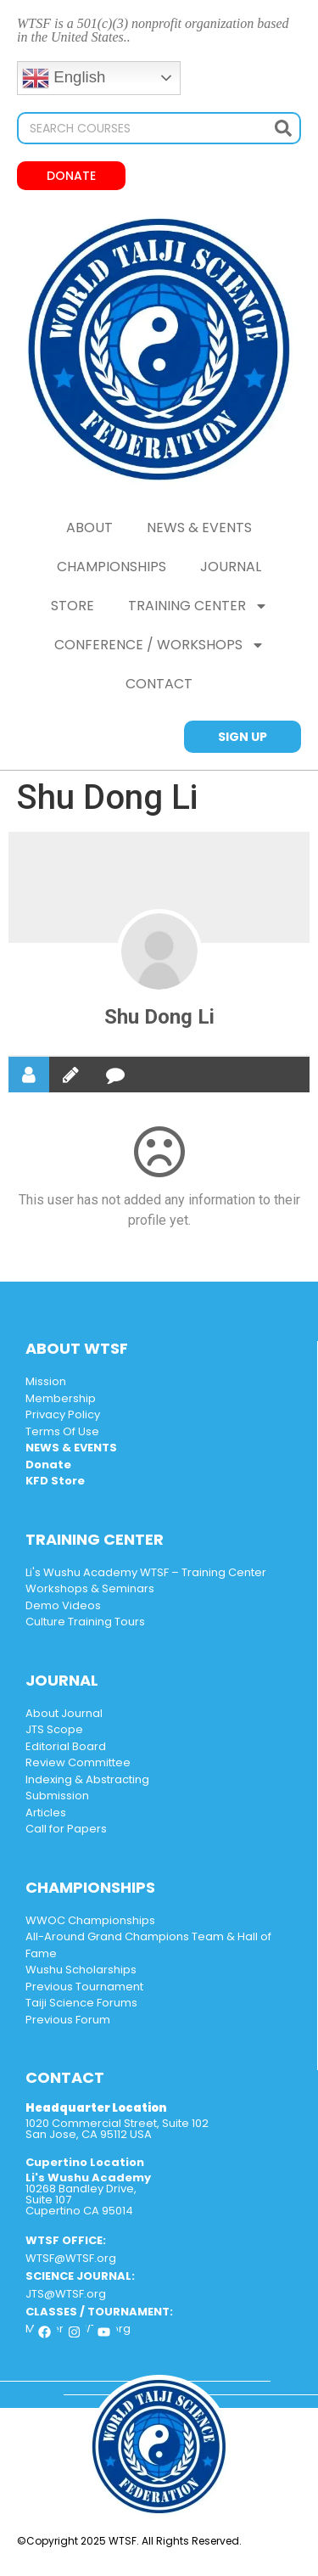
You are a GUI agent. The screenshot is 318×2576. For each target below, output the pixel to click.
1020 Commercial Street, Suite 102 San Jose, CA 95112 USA (117, 2128)
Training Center (198, 606)
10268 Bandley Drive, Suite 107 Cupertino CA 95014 (88, 2194)
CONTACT (159, 683)
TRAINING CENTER (94, 1539)
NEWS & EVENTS (199, 527)
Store (72, 605)
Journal (230, 566)
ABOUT (89, 527)
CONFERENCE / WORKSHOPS (159, 645)
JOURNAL (61, 1680)
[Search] (283, 128)
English (63, 78)
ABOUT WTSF (76, 1348)
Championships (111, 566)
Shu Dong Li (159, 1017)
